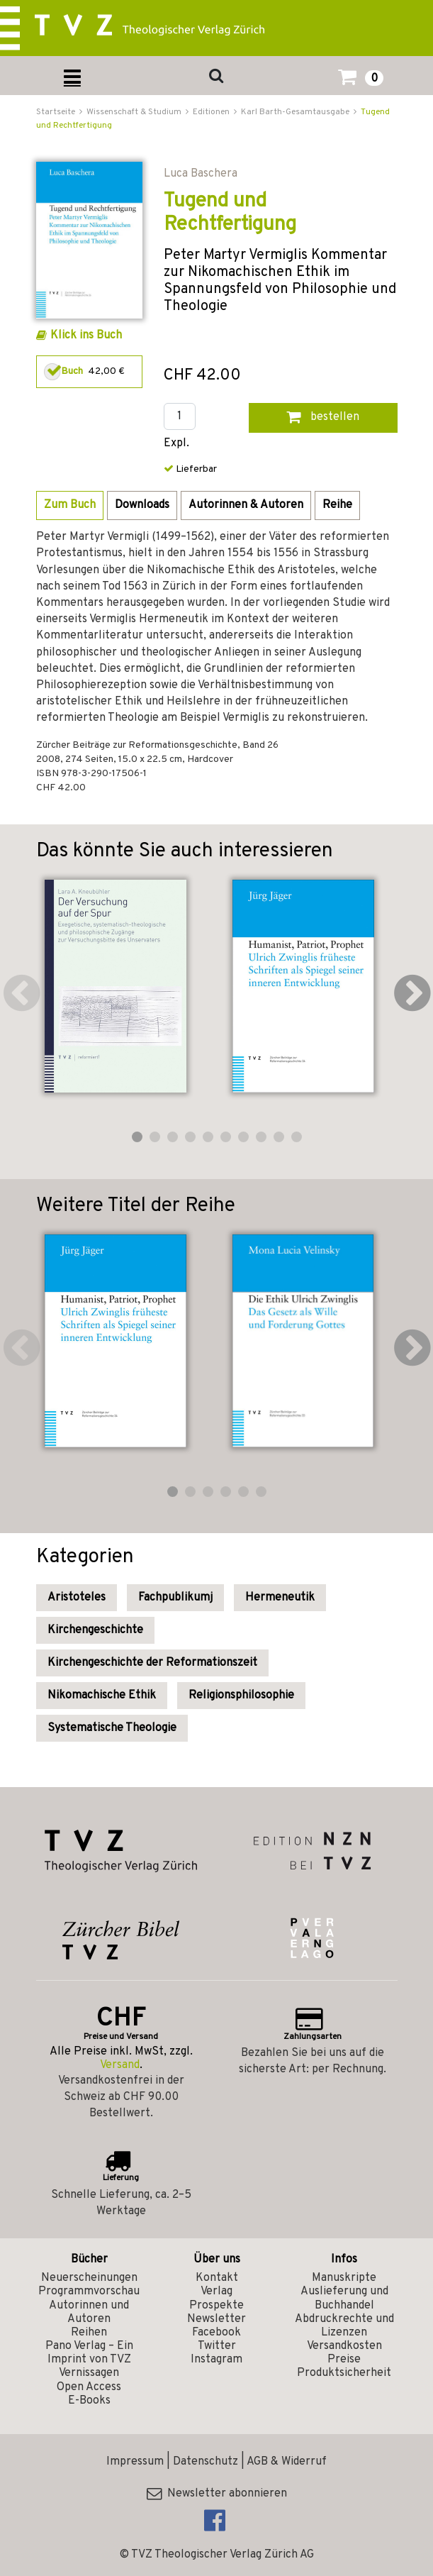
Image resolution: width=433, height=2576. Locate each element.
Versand (120, 2065)
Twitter (217, 2346)
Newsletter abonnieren (217, 2494)
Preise (344, 2360)
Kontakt (217, 2278)
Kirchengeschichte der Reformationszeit (152, 1663)
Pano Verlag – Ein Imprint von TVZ (89, 2353)
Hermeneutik (280, 1598)
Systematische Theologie (111, 1728)
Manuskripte (344, 2278)
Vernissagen (89, 2373)
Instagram (216, 2360)
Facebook (216, 2333)
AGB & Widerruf (287, 2462)
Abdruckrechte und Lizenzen (344, 2326)
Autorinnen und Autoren (89, 2312)
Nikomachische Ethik (101, 1695)
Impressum (135, 2462)
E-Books (89, 2401)
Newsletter (216, 2319)
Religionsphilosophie (241, 1695)
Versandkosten (344, 2346)
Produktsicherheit (344, 2373)
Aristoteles (76, 1598)
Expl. (176, 443)
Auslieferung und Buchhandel (344, 2298)
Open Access (89, 2387)
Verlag (216, 2291)
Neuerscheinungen (89, 2278)
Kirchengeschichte (95, 1630)
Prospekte (216, 2306)
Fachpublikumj (175, 1598)
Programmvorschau (89, 2291)
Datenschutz (205, 2462)
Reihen (89, 2333)
